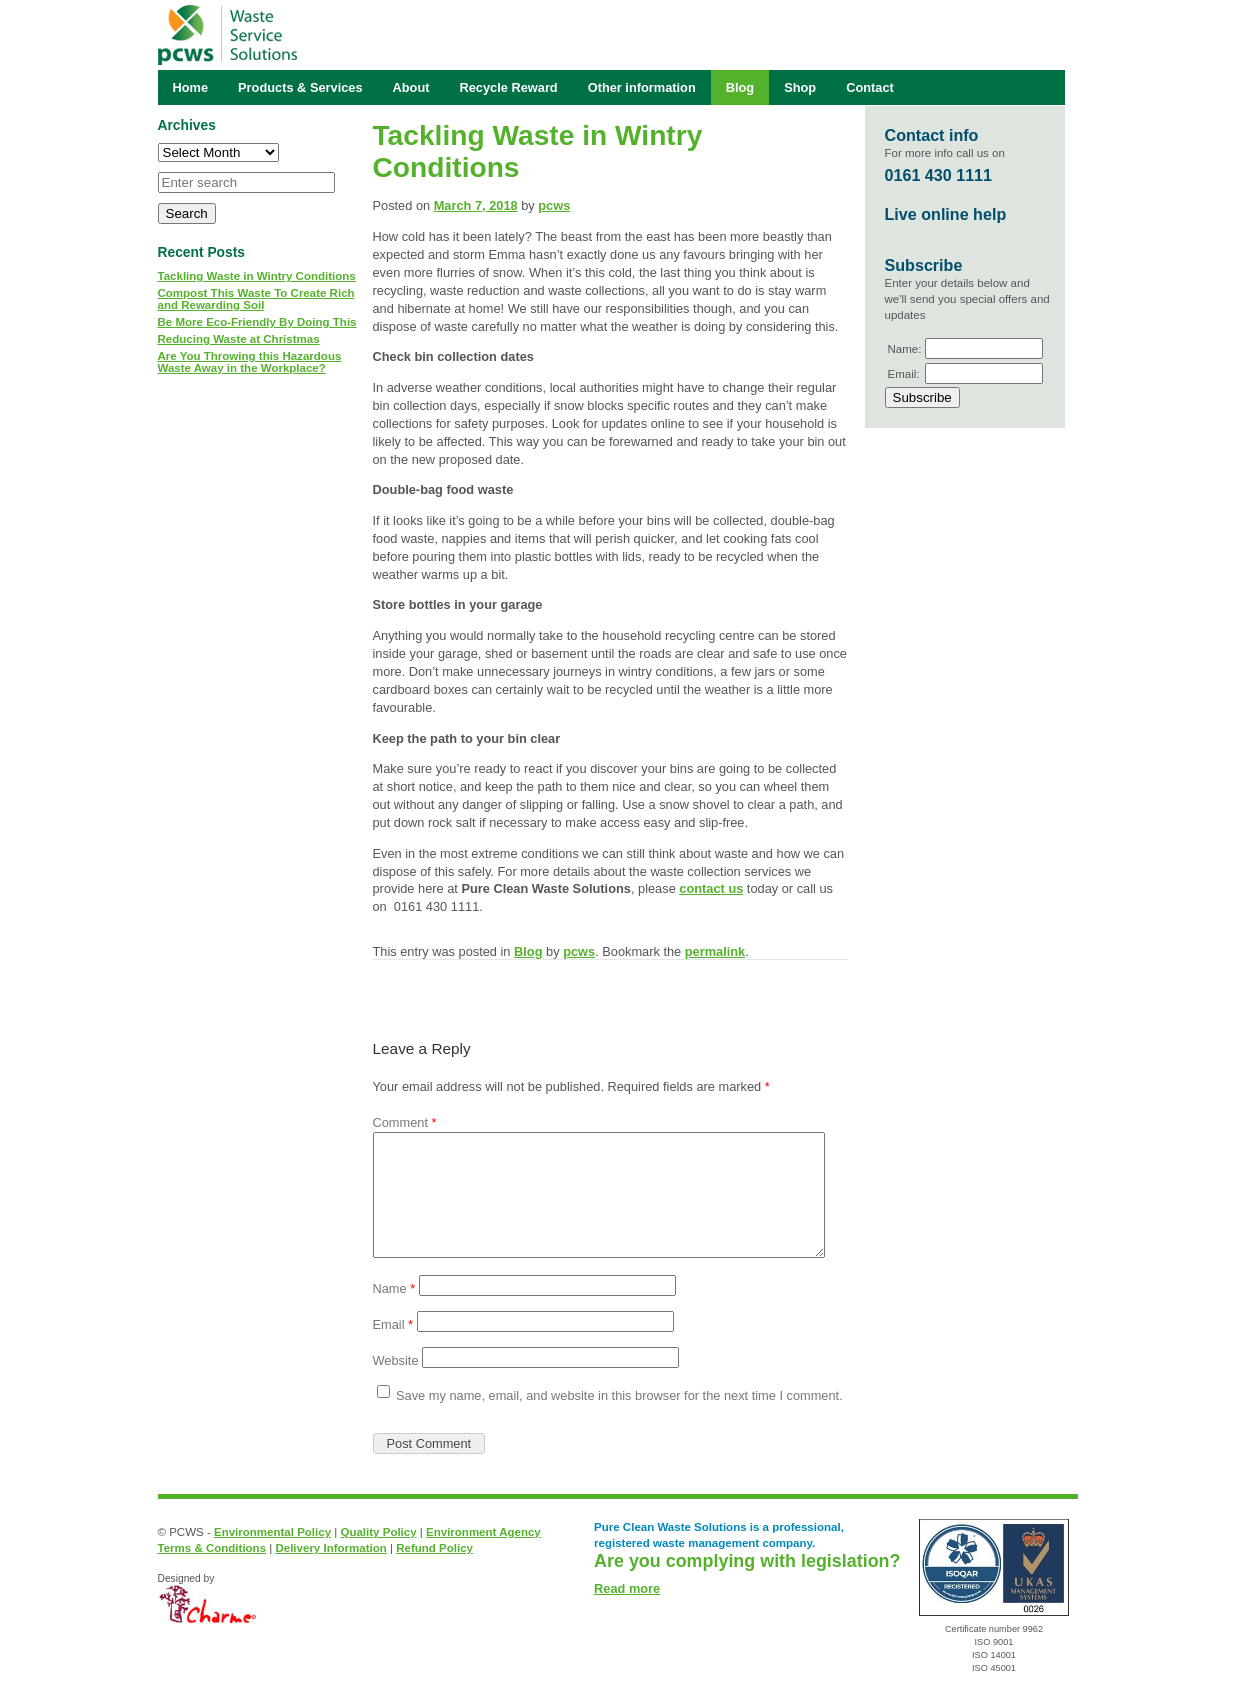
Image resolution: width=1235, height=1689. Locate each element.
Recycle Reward (509, 87)
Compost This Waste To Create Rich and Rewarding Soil (256, 299)
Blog (528, 951)
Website (396, 1360)
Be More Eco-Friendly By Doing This (257, 322)
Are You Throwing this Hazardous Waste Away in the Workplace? (250, 362)
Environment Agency (483, 1532)
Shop (800, 87)
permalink (715, 951)
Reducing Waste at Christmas (239, 339)
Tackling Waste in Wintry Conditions (257, 276)
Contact (870, 87)
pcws (554, 205)
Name (394, 1288)
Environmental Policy (272, 1532)
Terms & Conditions (212, 1548)
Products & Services (300, 87)
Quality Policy (378, 1532)
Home (191, 87)
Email (393, 1324)
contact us (711, 888)
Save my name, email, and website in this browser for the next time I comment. (619, 1395)
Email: (904, 374)
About (411, 87)
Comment (405, 1122)
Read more (627, 1588)
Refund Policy (434, 1548)
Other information (642, 87)
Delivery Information (330, 1548)
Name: (905, 349)
